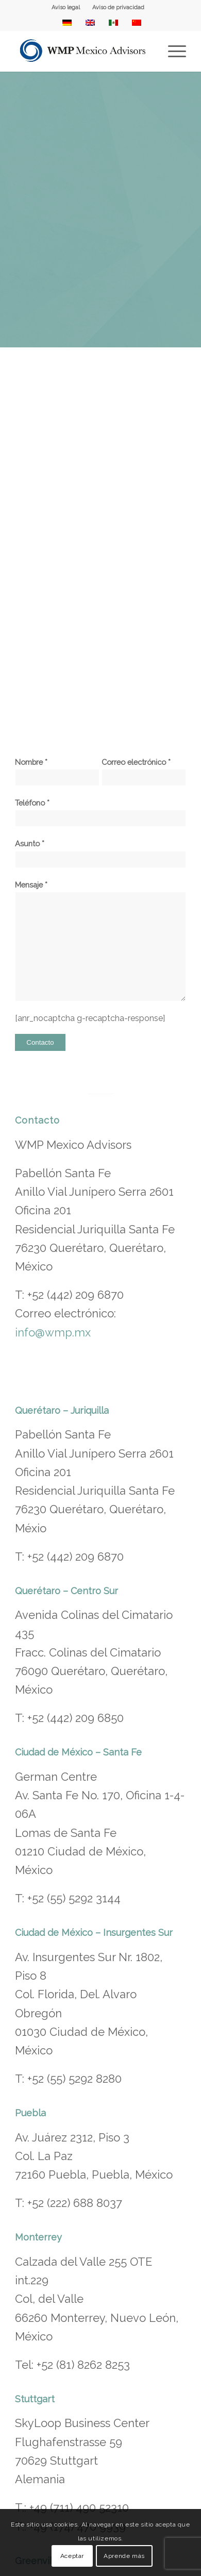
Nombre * (57, 772)
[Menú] (172, 51)
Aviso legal (66, 7)
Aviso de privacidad (118, 7)
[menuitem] (66, 7)
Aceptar (72, 2556)
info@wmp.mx (53, 1332)
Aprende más (124, 2556)
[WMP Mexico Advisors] (83, 51)
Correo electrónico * (144, 772)
